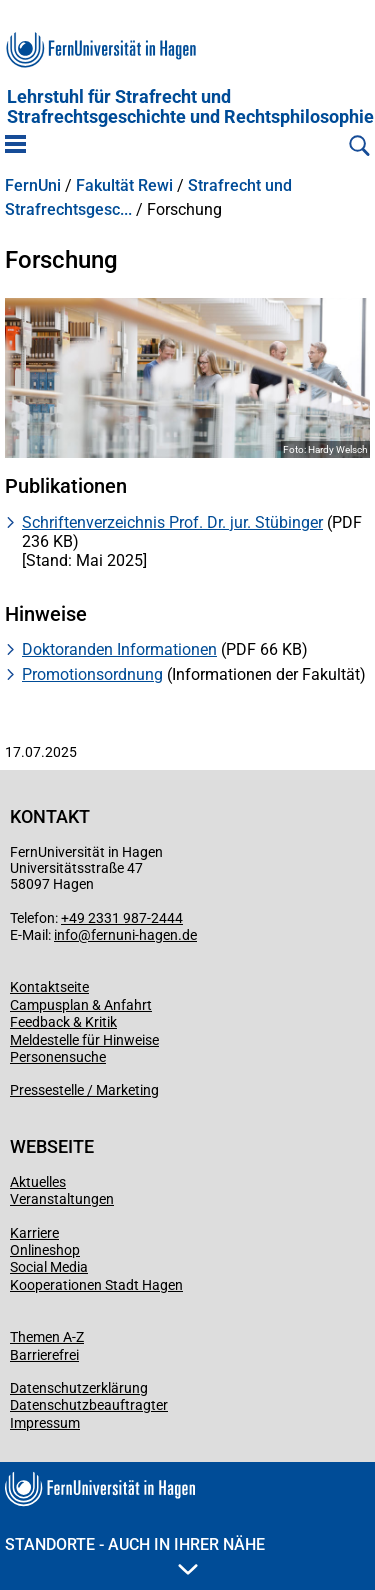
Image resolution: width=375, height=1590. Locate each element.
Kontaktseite (49, 987)
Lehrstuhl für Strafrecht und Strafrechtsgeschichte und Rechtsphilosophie (190, 107)
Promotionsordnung (92, 674)
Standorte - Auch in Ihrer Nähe (135, 1555)
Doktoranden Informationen (119, 649)
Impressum (45, 1423)
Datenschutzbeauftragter (89, 1405)
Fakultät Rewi (124, 186)
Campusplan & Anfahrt (81, 1005)
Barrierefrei (44, 1355)
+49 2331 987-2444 (122, 918)
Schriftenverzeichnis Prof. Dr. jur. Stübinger (172, 522)
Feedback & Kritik (63, 1022)
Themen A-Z (47, 1337)
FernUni (33, 186)
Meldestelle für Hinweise (84, 1040)
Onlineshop (45, 1250)
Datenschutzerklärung (79, 1388)
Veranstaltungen (62, 1199)
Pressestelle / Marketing (84, 1090)
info (66, 935)
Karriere (34, 1233)
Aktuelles (38, 1182)
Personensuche (58, 1057)
